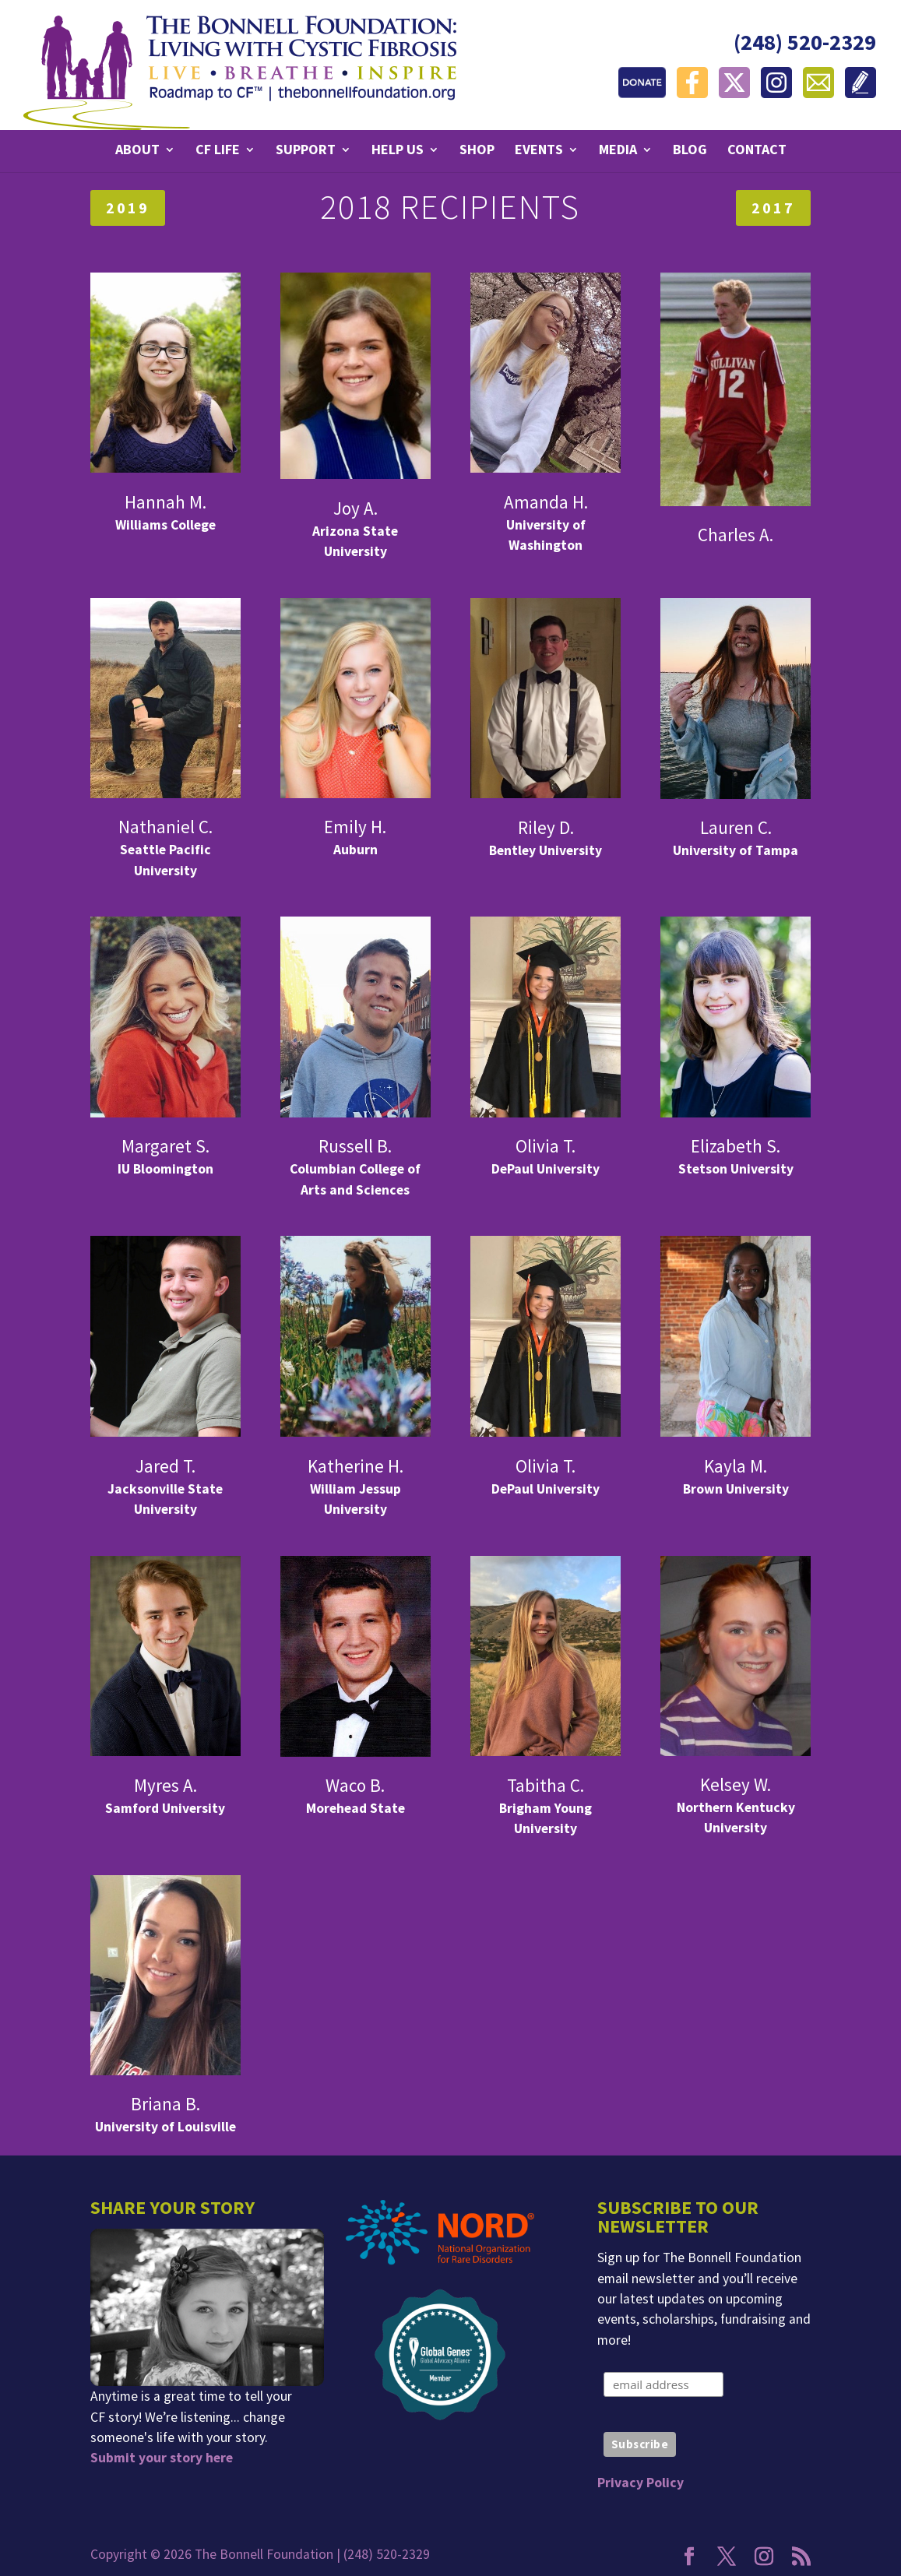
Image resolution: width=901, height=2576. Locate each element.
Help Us (397, 151)
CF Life (217, 151)
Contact (757, 151)
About (137, 151)
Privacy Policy (640, 2482)
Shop (476, 151)
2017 (773, 207)
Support (306, 151)
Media (618, 151)
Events (539, 151)
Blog (690, 151)
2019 (128, 207)
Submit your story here (161, 2457)
